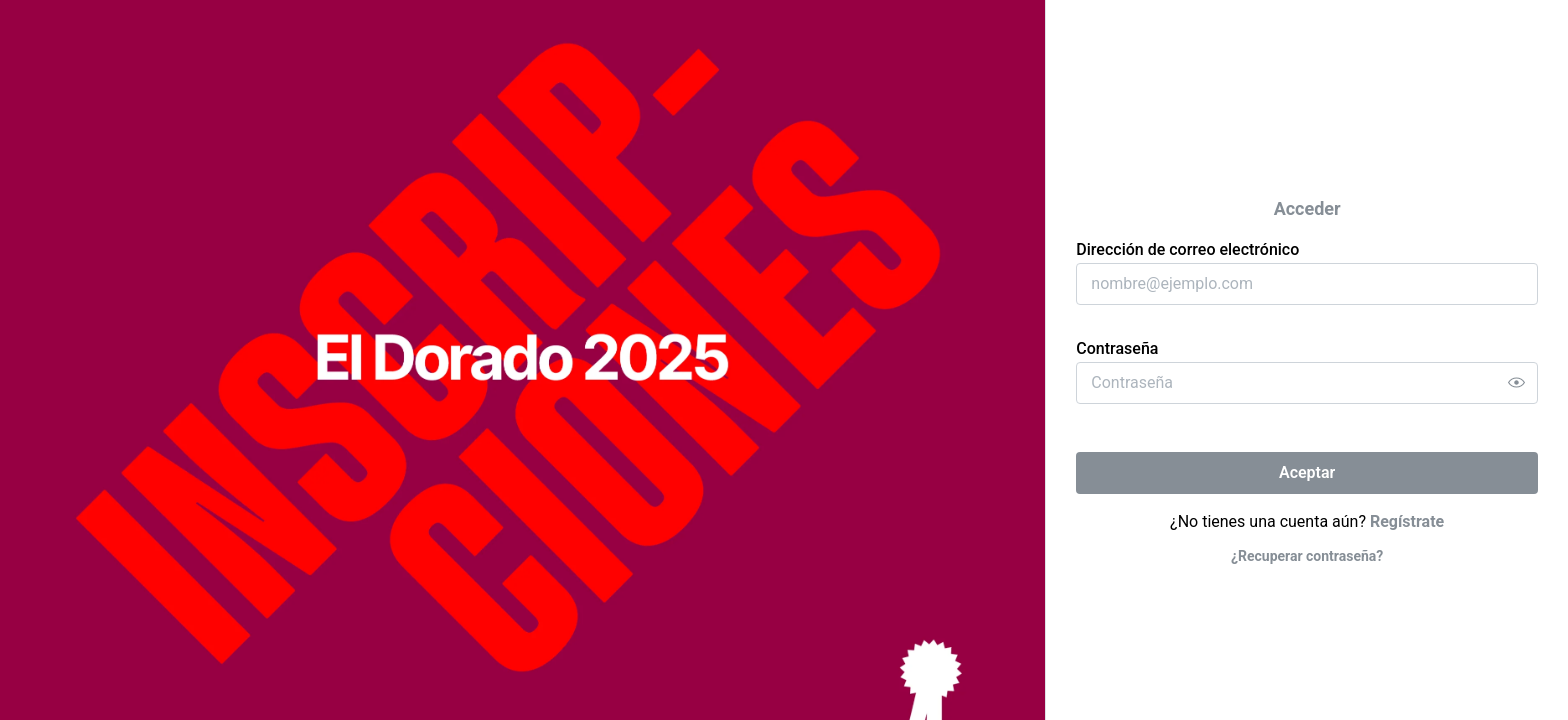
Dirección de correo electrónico (1187, 249)
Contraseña (1117, 348)
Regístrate (1407, 521)
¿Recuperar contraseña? (1307, 556)
